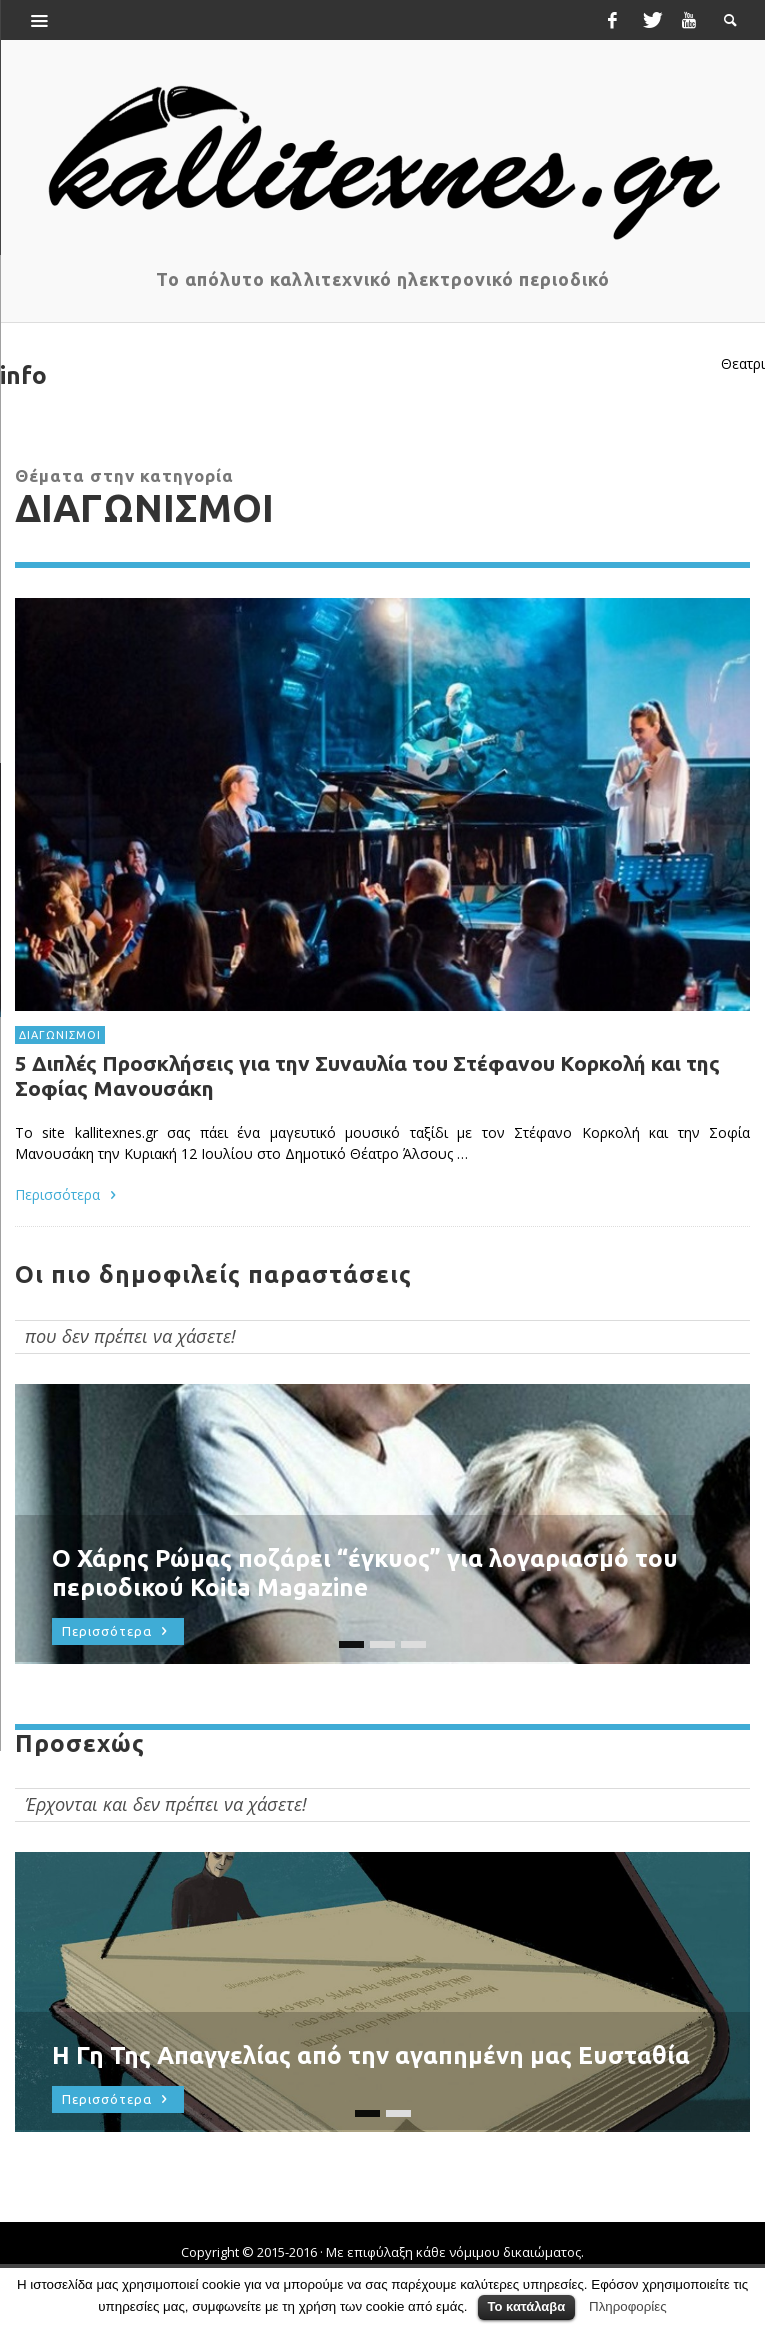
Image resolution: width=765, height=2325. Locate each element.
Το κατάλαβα (527, 2306)
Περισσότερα (68, 1193)
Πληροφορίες (628, 2306)
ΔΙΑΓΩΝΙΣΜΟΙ (60, 1035)
